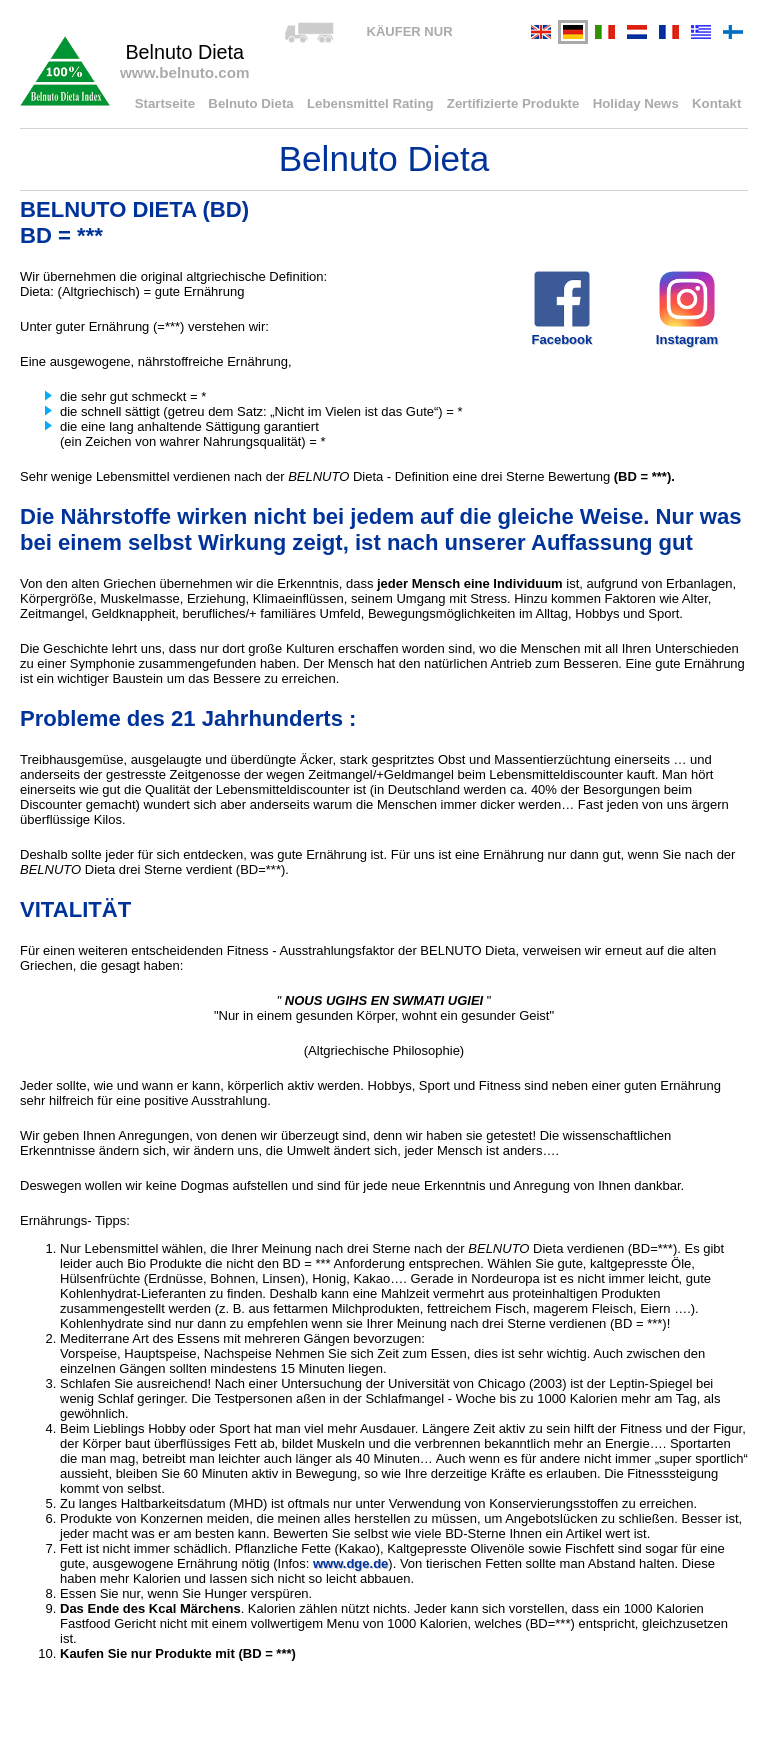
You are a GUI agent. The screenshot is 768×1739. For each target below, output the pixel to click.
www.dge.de (350, 1563)
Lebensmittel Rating (377, 104)
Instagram (687, 308)
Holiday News (638, 104)
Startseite (175, 104)
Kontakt (717, 104)
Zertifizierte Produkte (518, 104)
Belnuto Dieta (261, 104)
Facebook (562, 308)
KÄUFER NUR (410, 31)
